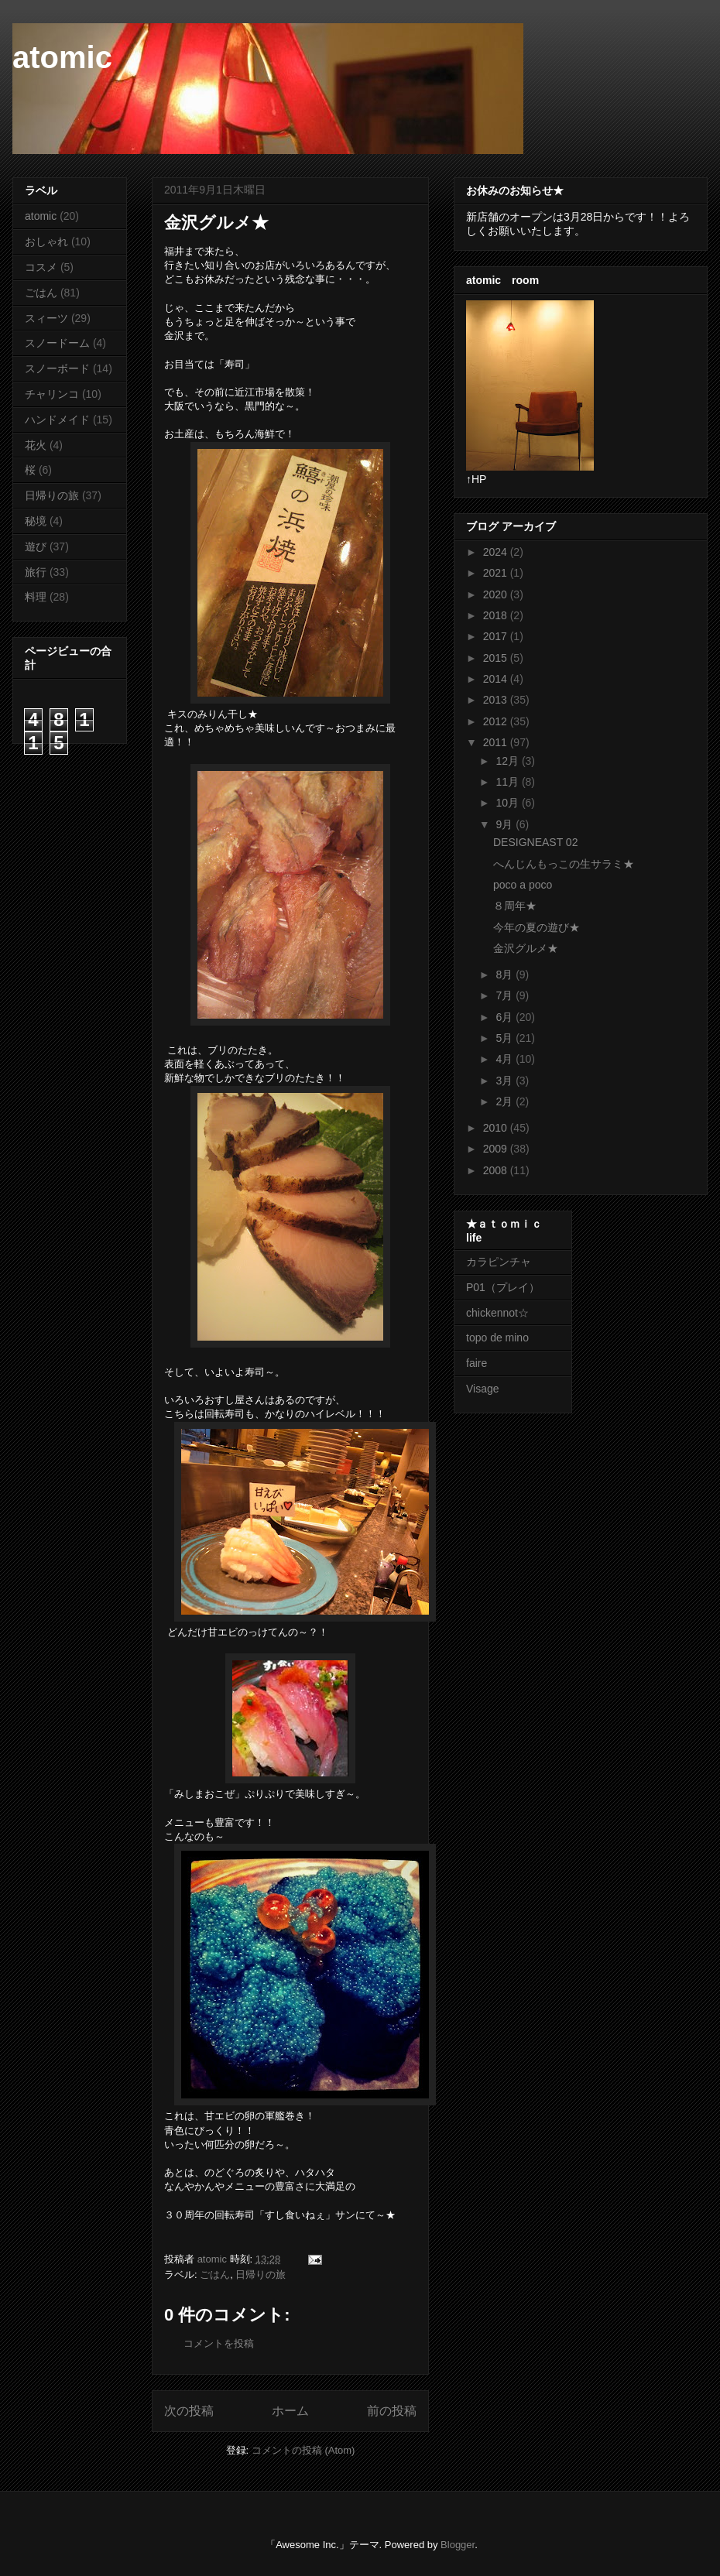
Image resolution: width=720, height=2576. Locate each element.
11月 (508, 782)
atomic (62, 57)
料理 (35, 597)
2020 (496, 594)
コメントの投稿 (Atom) (303, 2450)
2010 (496, 1128)
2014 (496, 679)
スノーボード (57, 368)
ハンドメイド (57, 419)
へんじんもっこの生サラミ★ (563, 864)
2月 (505, 1101)
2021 (496, 573)
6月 (505, 1017)
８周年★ (515, 905)
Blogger (458, 2544)
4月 (505, 1059)
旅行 (35, 572)
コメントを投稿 (218, 2343)
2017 (496, 636)
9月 (505, 824)
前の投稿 (392, 2410)
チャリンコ (52, 394)
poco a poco (522, 885)
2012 (496, 721)
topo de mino (497, 1337)
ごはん (215, 2274)
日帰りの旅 (260, 2274)
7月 (505, 995)
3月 (505, 1080)
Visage (482, 1388)
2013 (496, 700)
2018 (496, 615)
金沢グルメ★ (525, 948)
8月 (505, 974)
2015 (496, 658)
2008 (496, 1170)
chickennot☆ (497, 1313)
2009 (496, 1148)
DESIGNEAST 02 (535, 842)
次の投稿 (189, 2410)
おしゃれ (46, 241)
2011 (496, 742)
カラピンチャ (498, 1261)
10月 (508, 802)
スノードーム (57, 343)
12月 (508, 761)
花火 (35, 445)
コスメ (41, 267)
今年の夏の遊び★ (536, 927)
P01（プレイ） (503, 1287)
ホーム (290, 2410)
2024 (496, 552)
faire (482, 1363)
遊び (35, 546)
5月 (505, 1038)
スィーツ (46, 318)
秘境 (35, 521)
